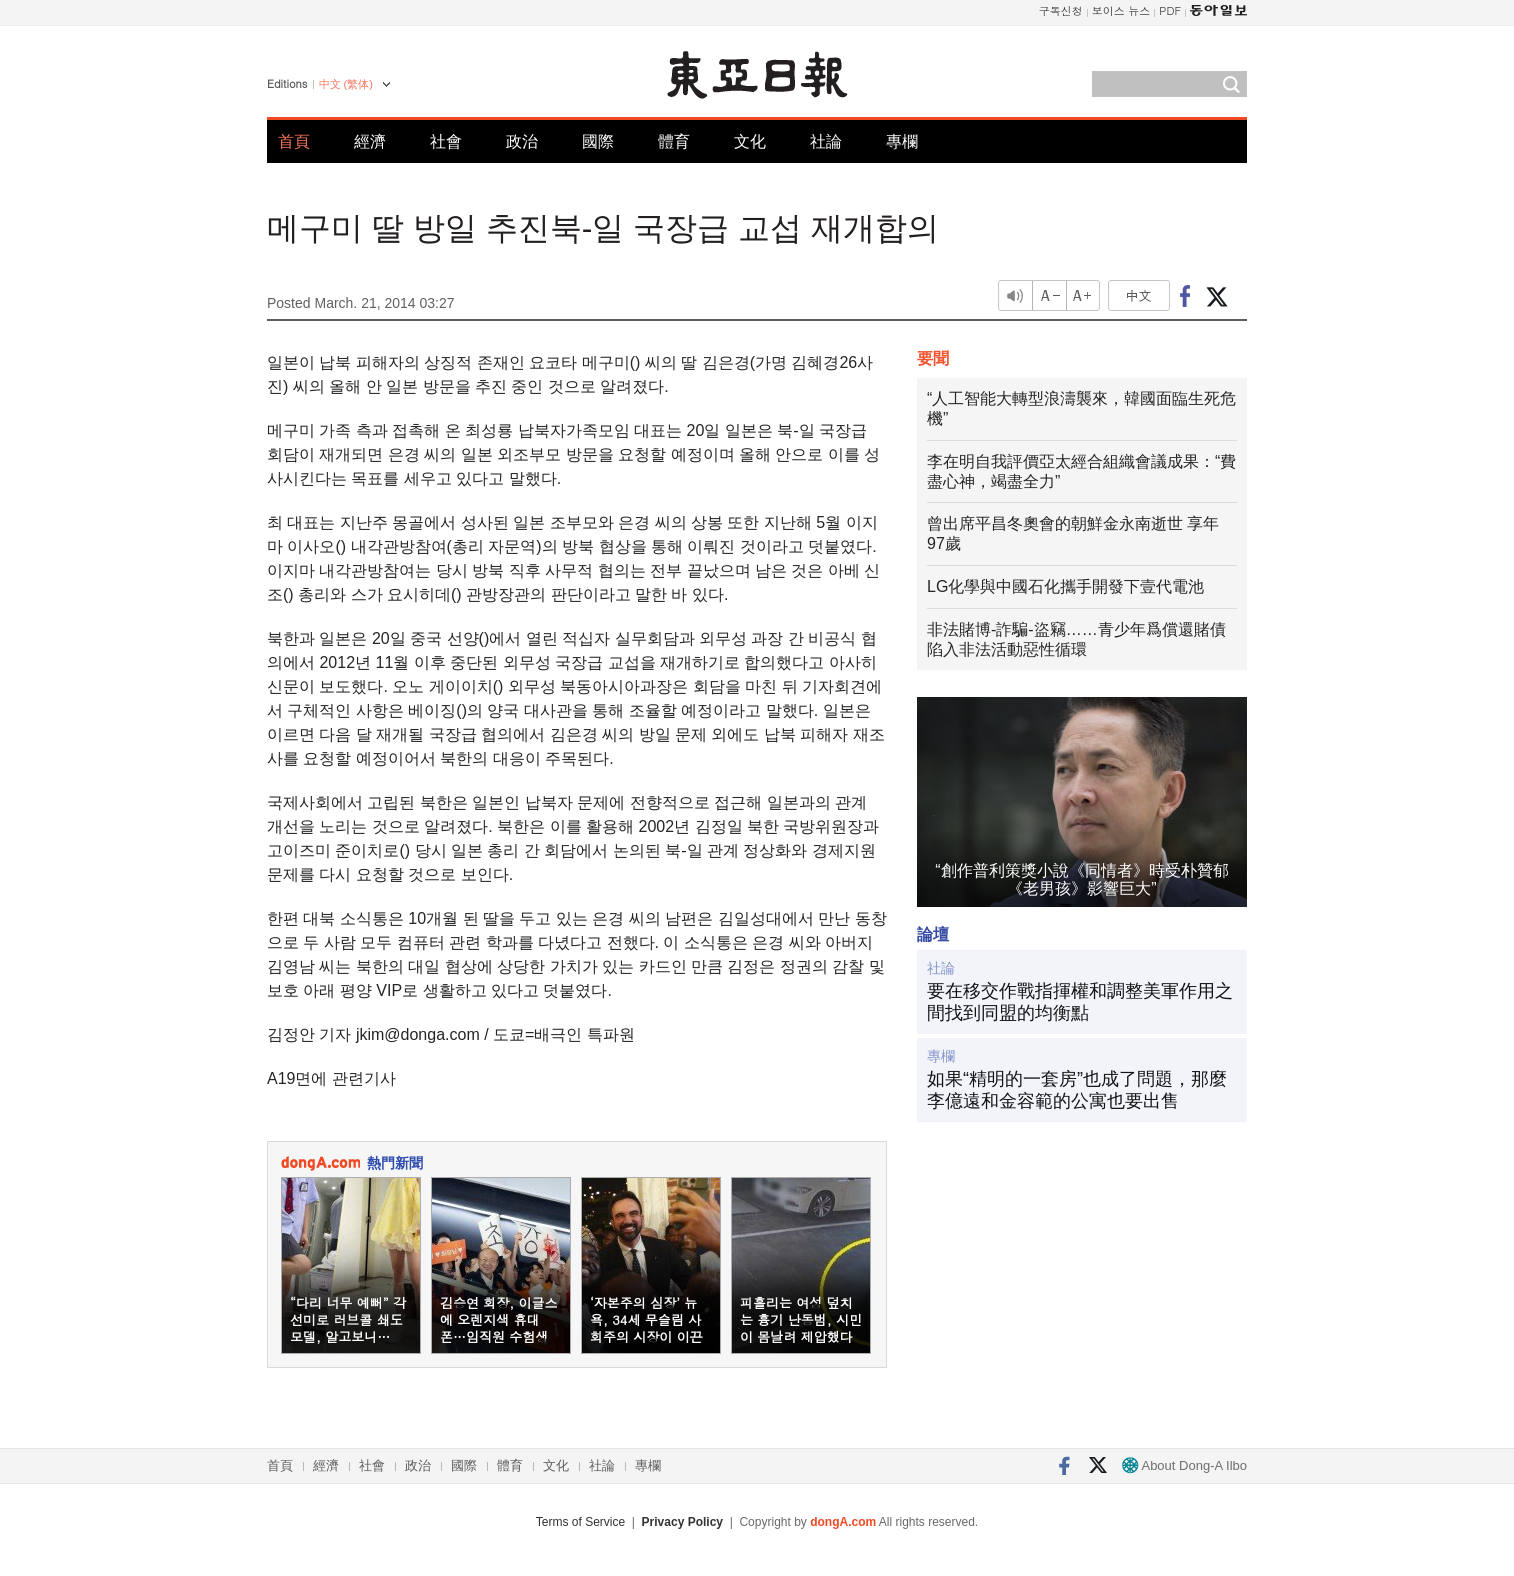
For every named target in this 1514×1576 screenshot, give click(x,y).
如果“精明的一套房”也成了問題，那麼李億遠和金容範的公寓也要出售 (1077, 1090)
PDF (1170, 10)
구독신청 (1061, 10)
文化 (750, 141)
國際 (598, 141)
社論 (826, 141)
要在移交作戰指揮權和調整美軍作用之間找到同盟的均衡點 (1080, 1002)
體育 (674, 141)
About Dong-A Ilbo (1184, 1465)
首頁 (294, 141)
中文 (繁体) (346, 84)
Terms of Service (580, 1522)
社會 (446, 141)
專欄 (902, 141)
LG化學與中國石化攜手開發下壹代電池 (1065, 586)
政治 (522, 141)
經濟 (370, 141)
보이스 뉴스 (1121, 10)
